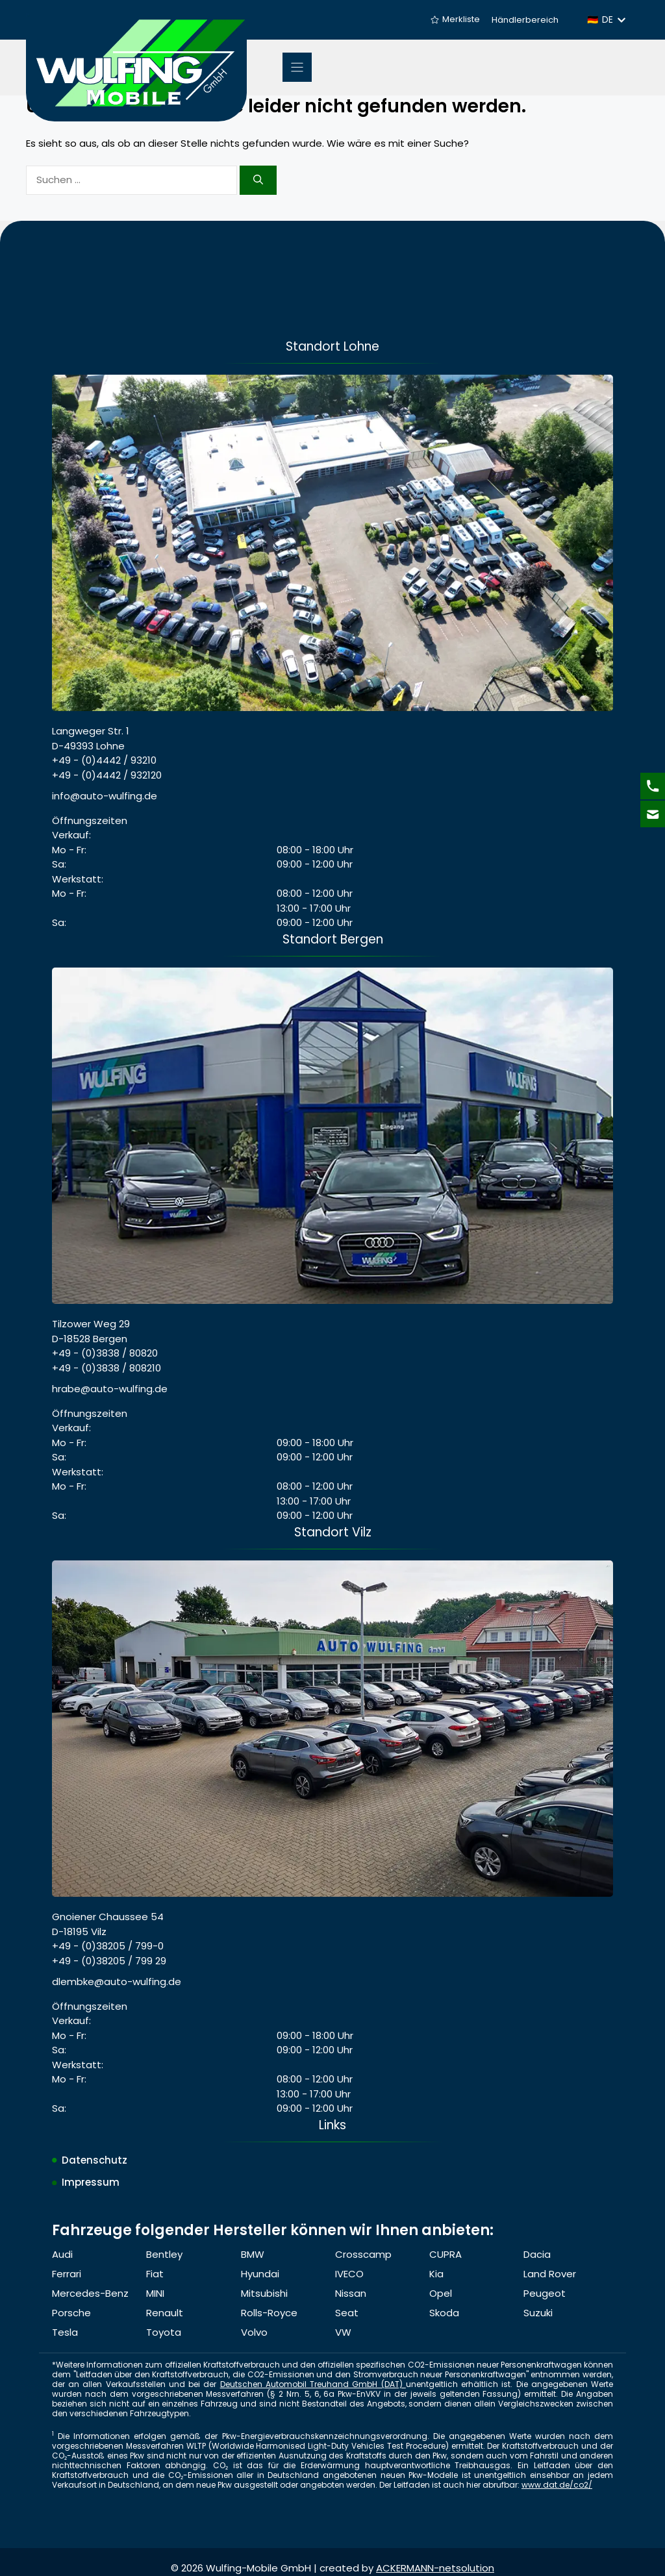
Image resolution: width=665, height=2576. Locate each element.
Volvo (254, 2332)
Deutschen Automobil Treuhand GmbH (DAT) (313, 2384)
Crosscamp (363, 2254)
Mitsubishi (264, 2293)
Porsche (71, 2313)
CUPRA (445, 2254)
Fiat (155, 2274)
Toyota (163, 2332)
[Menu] (297, 67)
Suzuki (538, 2313)
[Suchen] (258, 180)
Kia (436, 2274)
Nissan (350, 2293)
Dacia (537, 2254)
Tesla (65, 2332)
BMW (252, 2254)
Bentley (164, 2254)
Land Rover (549, 2274)
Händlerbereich (525, 20)
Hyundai (260, 2274)
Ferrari (66, 2274)
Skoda (444, 2313)
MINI (155, 2293)
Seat (346, 2313)
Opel (440, 2293)
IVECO (349, 2274)
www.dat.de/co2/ (556, 2484)
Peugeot (544, 2293)
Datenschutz (94, 2160)
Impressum (90, 2182)
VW (343, 2332)
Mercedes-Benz (90, 2293)
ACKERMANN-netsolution (435, 2568)
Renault (164, 2313)
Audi (62, 2254)
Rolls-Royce (269, 2313)
